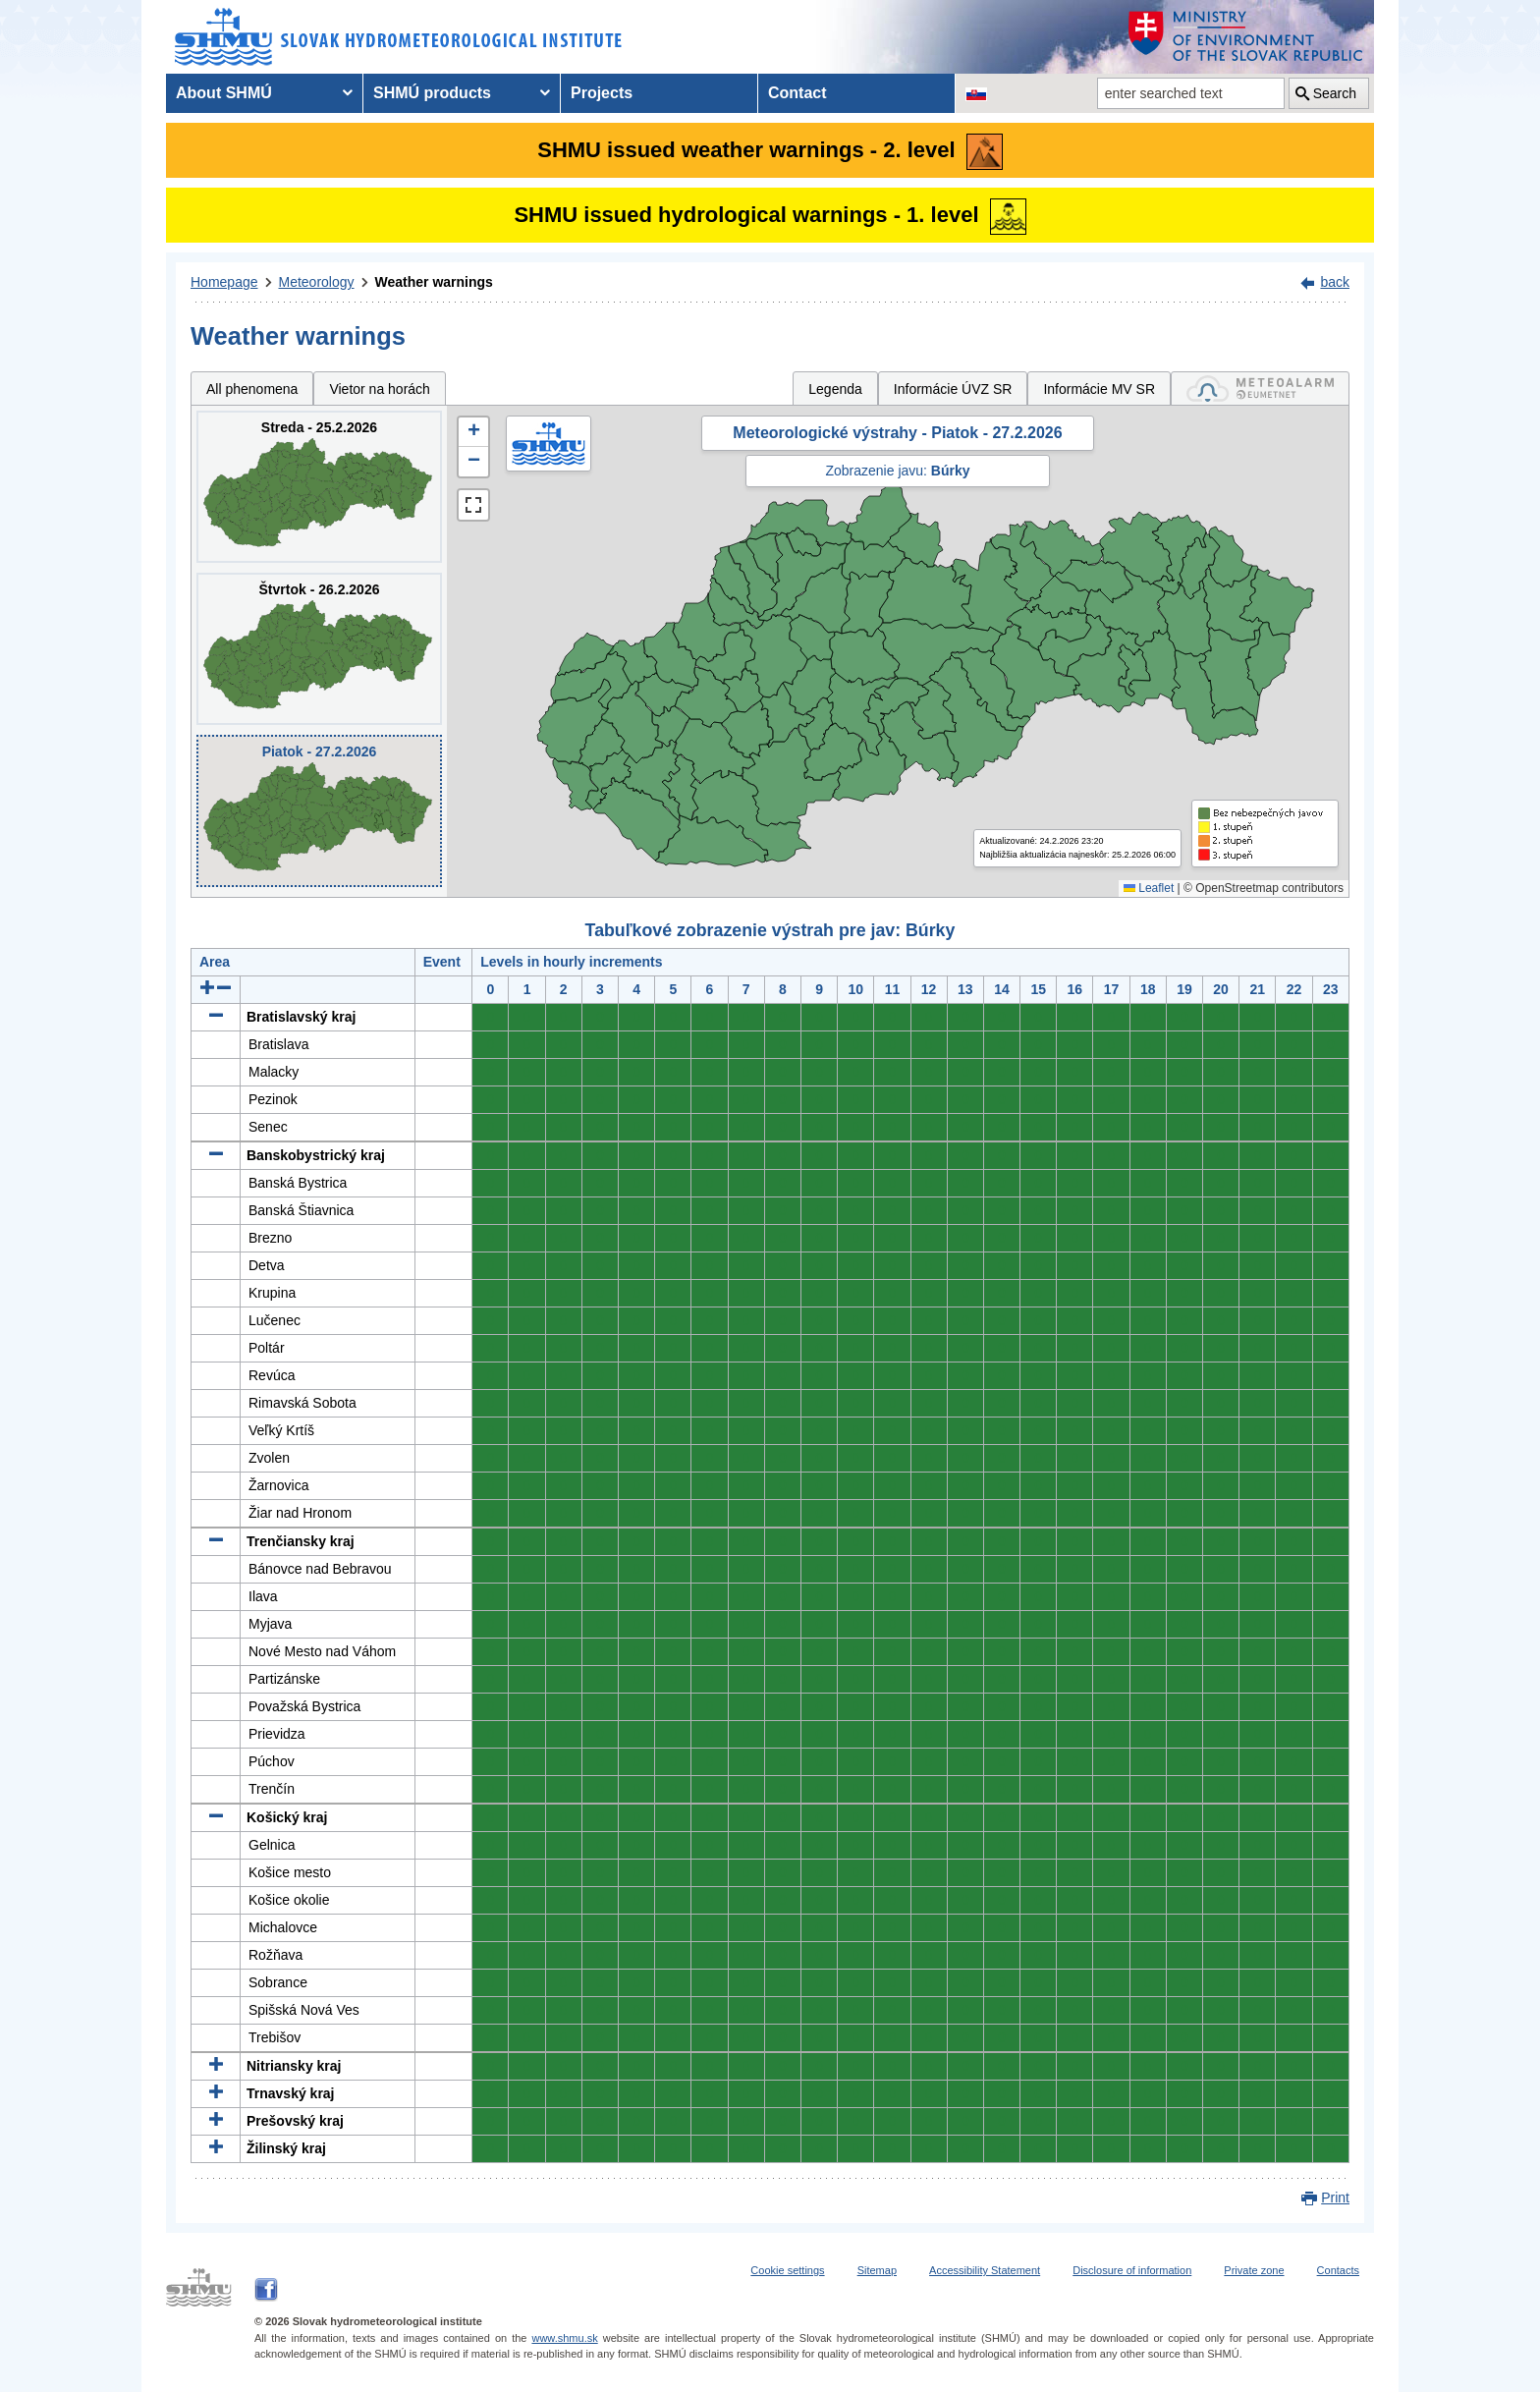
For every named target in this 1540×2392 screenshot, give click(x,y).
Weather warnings (434, 282)
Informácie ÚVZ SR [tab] (953, 389)
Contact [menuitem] (797, 92)
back (1334, 282)
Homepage (224, 282)
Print (1335, 2197)
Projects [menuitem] (601, 92)
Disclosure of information (1131, 2270)
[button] (473, 432)
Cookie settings (787, 2270)
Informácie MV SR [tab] (1099, 389)
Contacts (1338, 2270)
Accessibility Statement (984, 2270)
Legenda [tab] (835, 389)
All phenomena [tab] (252, 389)
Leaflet (1149, 888)
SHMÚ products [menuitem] (432, 92)
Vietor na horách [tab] (379, 389)
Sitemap (877, 2270)
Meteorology (317, 282)
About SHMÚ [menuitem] (224, 92)
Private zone (1254, 2270)
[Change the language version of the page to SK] (976, 93)
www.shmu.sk (564, 2338)
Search (1334, 93)
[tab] (1260, 388)
